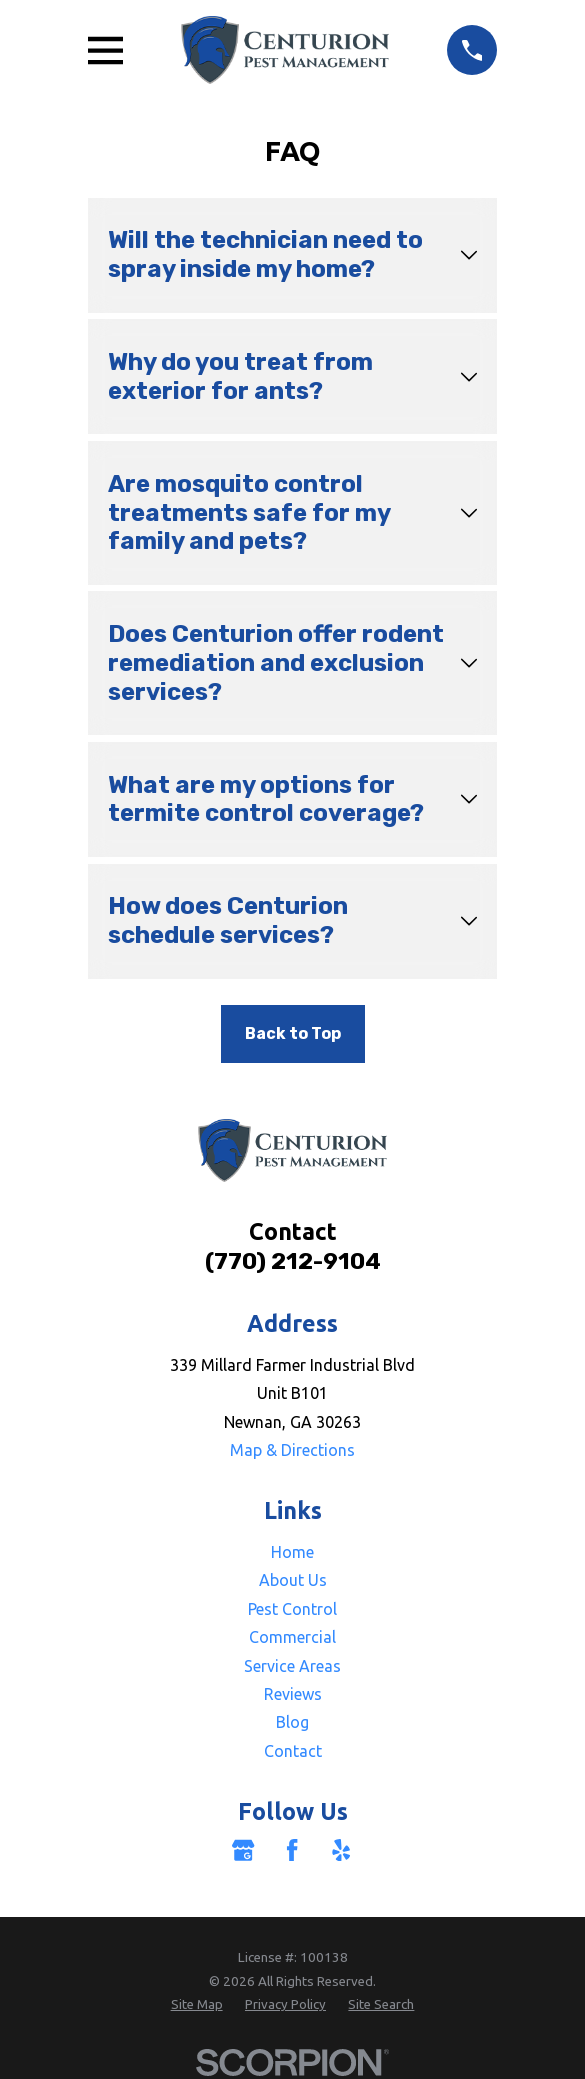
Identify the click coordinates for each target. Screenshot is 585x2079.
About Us (293, 1580)
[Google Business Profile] (243, 1850)
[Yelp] (341, 1850)
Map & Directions (292, 1450)
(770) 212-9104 (293, 1261)
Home (292, 1552)
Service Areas (292, 1666)
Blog (292, 1722)
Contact (293, 1751)
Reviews (293, 1694)
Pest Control (292, 1609)
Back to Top (293, 1033)
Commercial (292, 1637)
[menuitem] (197, 2005)
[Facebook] (292, 1850)
